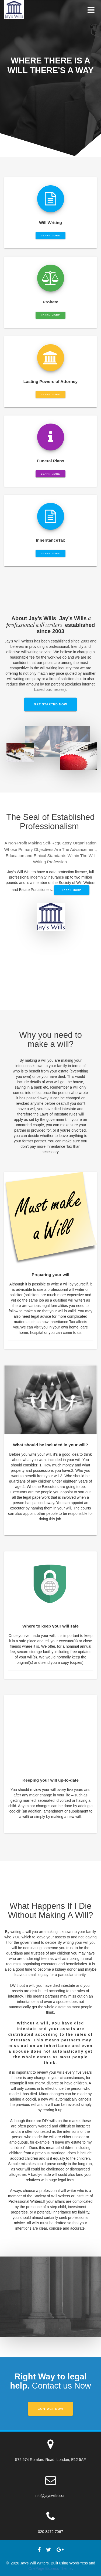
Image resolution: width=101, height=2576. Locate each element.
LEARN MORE (50, 235)
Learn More (71, 890)
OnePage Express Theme (50, 2568)
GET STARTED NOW (50, 704)
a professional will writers (48, 621)
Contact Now (50, 2408)
